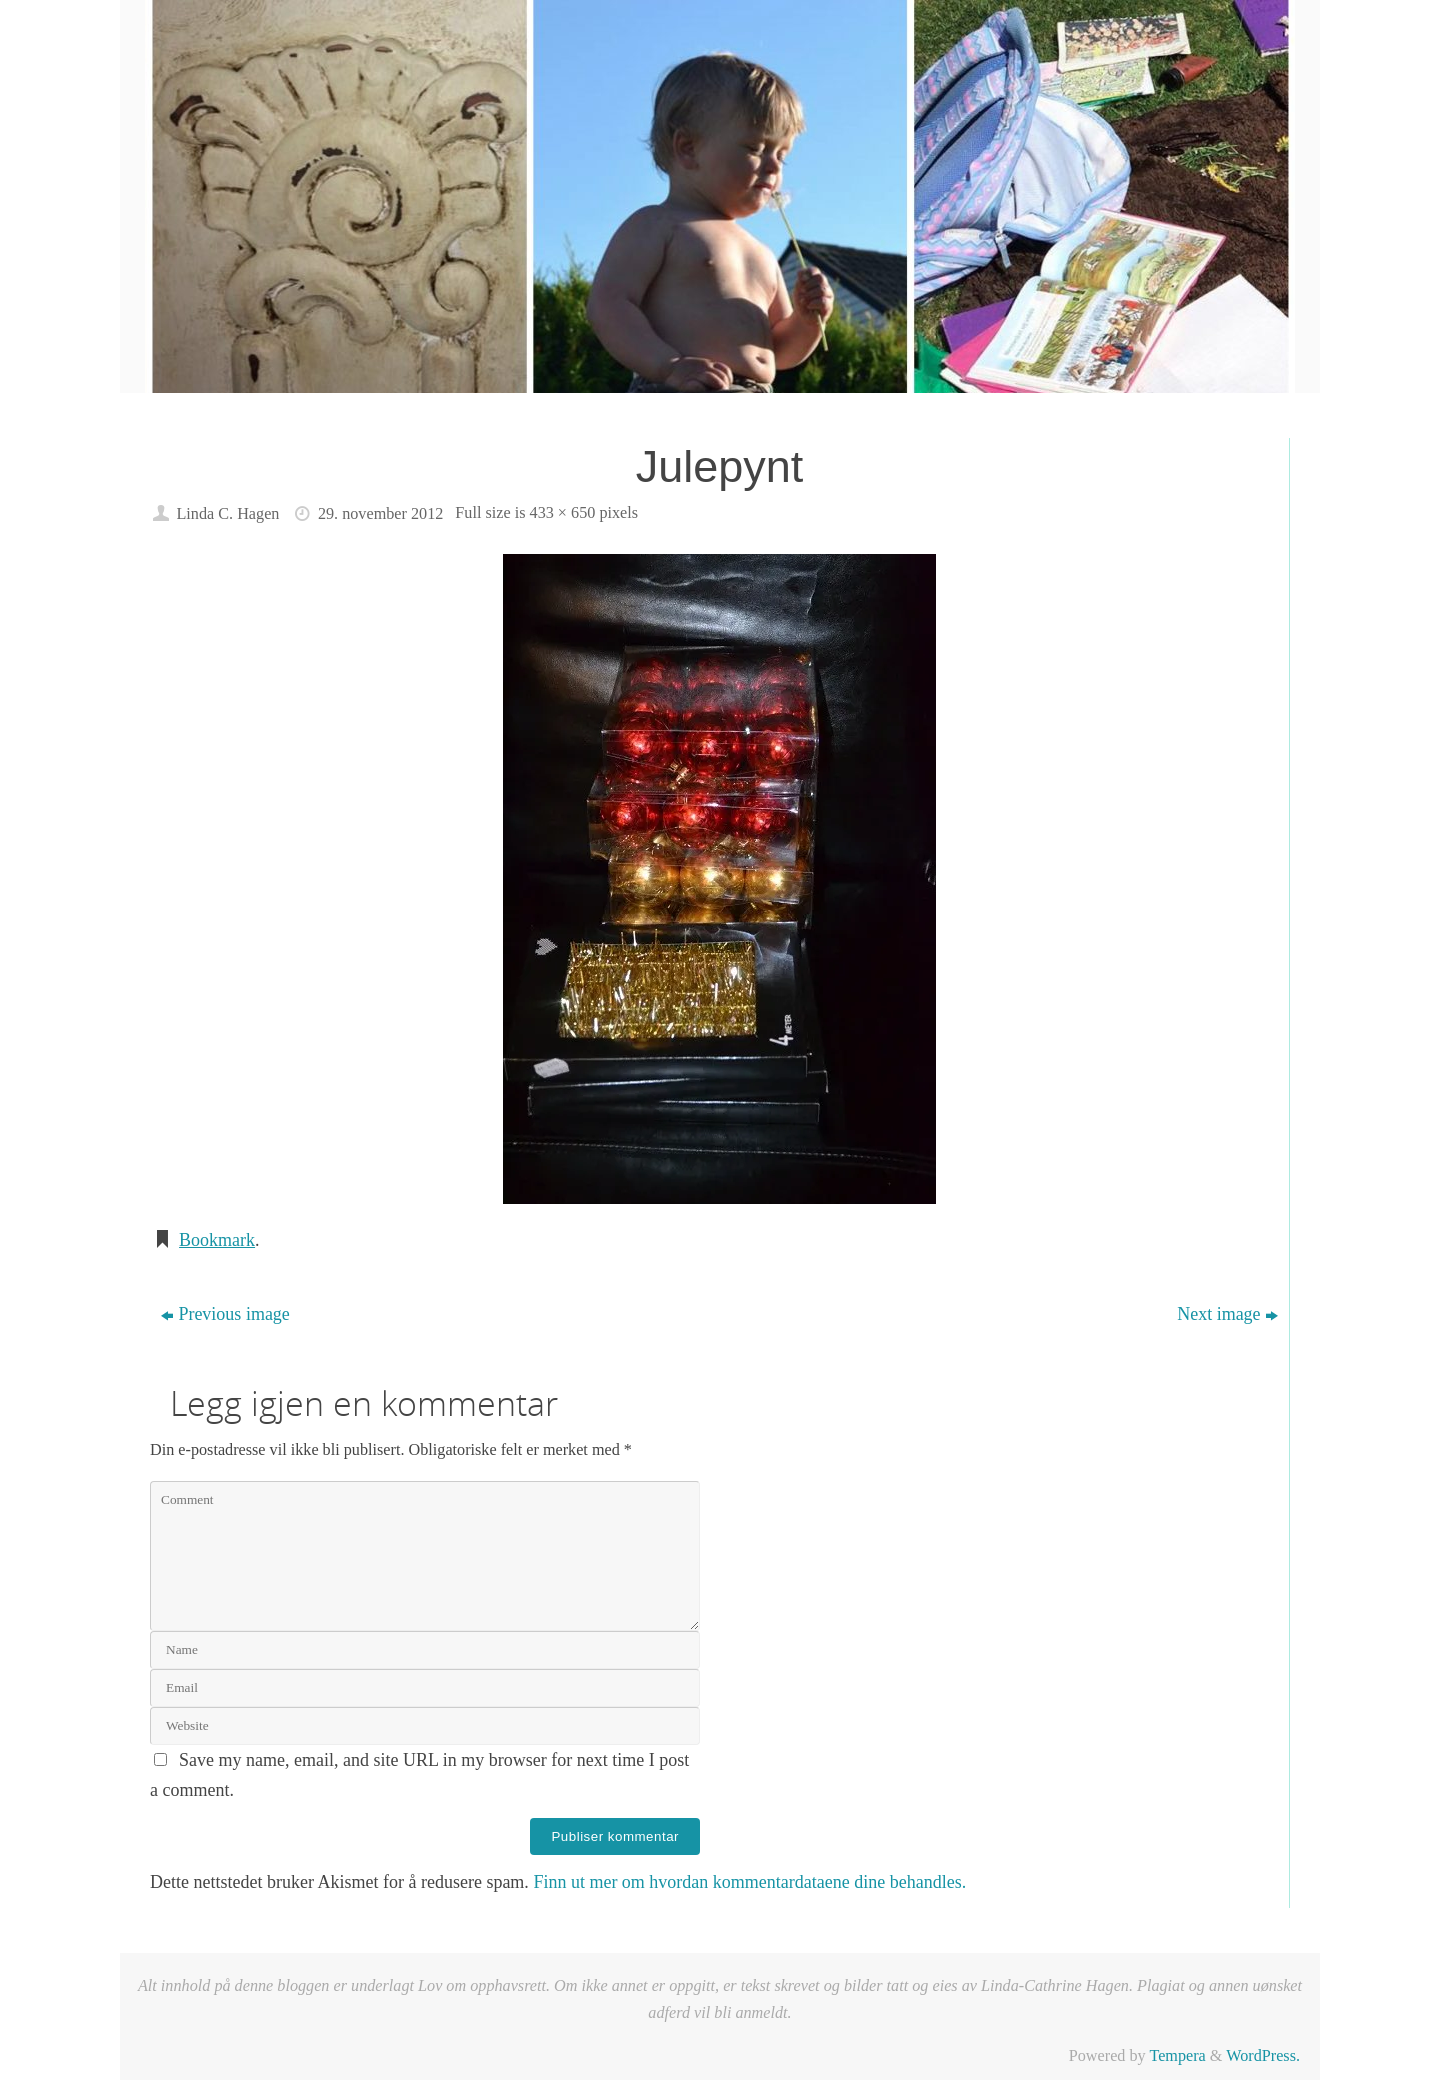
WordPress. (1263, 2056)
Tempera (1177, 2056)
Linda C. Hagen (227, 514)
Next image (1227, 1314)
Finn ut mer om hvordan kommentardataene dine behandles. (749, 1882)
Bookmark (217, 1240)
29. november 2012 (380, 514)
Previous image (225, 1314)
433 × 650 (563, 513)
